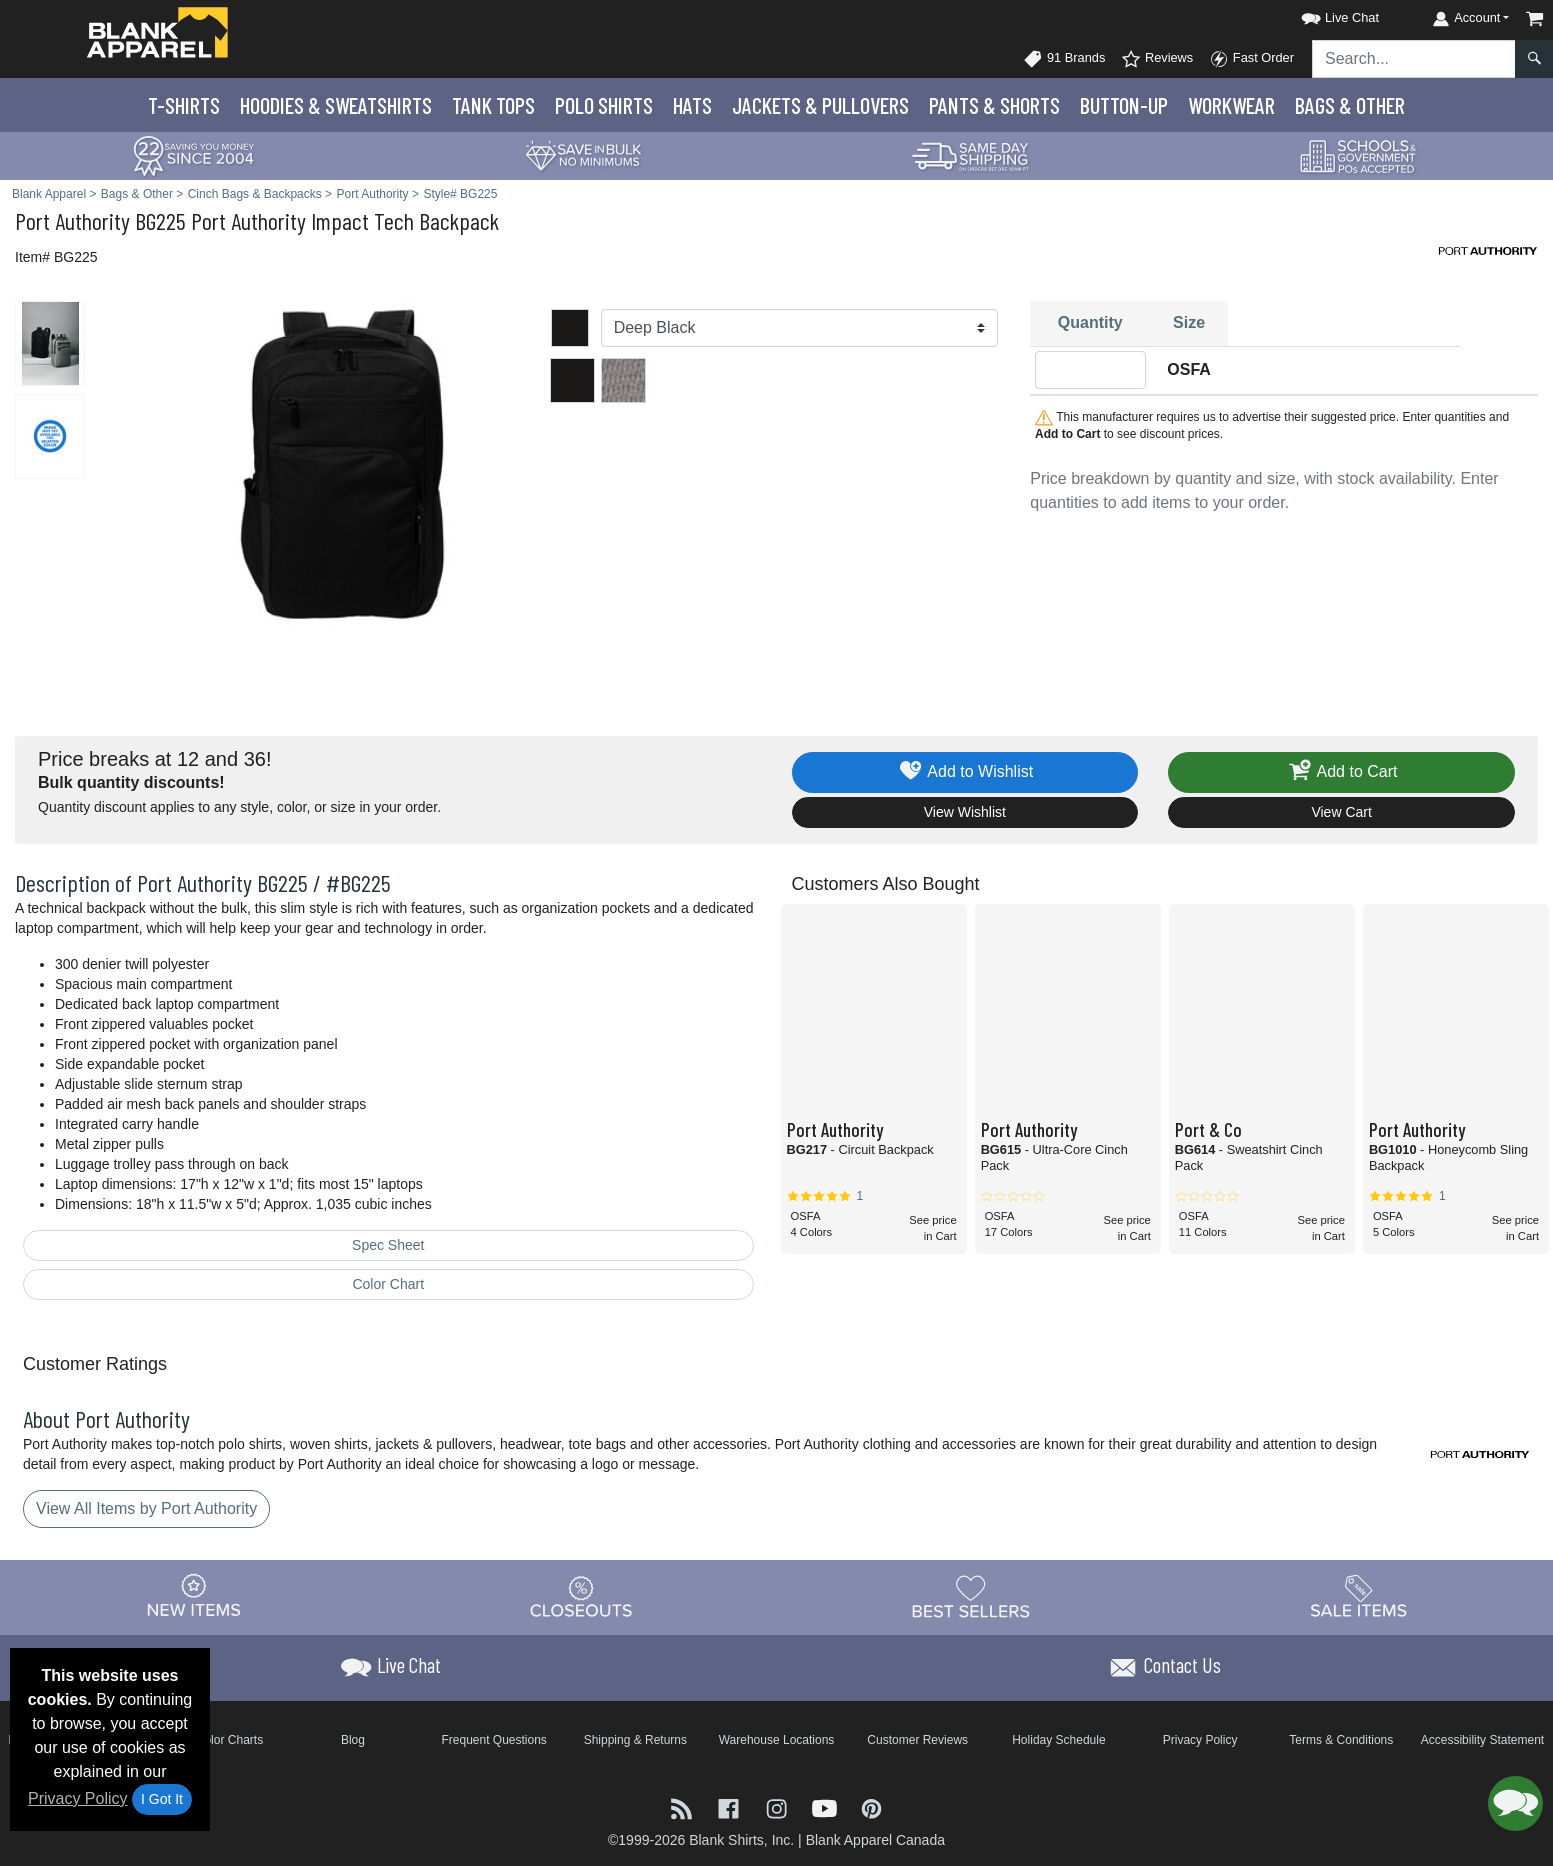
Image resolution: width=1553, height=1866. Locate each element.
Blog (353, 1740)
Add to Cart (1342, 772)
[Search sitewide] (1414, 59)
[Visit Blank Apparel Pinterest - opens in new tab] (871, 1807)
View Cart (1341, 812)
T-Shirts (184, 105)
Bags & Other (1350, 105)
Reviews (1157, 59)
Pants (994, 105)
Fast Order (1251, 59)
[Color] (800, 328)
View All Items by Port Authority (146, 1508)
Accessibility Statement (1482, 1740)
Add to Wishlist (965, 772)
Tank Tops (493, 105)
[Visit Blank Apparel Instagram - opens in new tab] (779, 1807)
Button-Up (1124, 105)
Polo (604, 105)
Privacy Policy (78, 1798)
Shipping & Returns (635, 1740)
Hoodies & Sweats (336, 105)
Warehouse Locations (777, 1740)
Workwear (1231, 105)
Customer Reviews (917, 1740)
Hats (692, 105)
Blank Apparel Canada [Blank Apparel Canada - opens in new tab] (875, 1840)
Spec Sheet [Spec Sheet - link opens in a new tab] (388, 1245)
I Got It (162, 1799)
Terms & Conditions (1341, 1740)
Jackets (820, 105)
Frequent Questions (493, 1740)
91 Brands (1064, 59)
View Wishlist (965, 812)
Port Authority (72, 220)
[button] (1322, 14)
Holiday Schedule (1058, 1740)
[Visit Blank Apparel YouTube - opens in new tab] (827, 1807)
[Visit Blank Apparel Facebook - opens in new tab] (731, 1807)
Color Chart (388, 1284)
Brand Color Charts (211, 1740)
